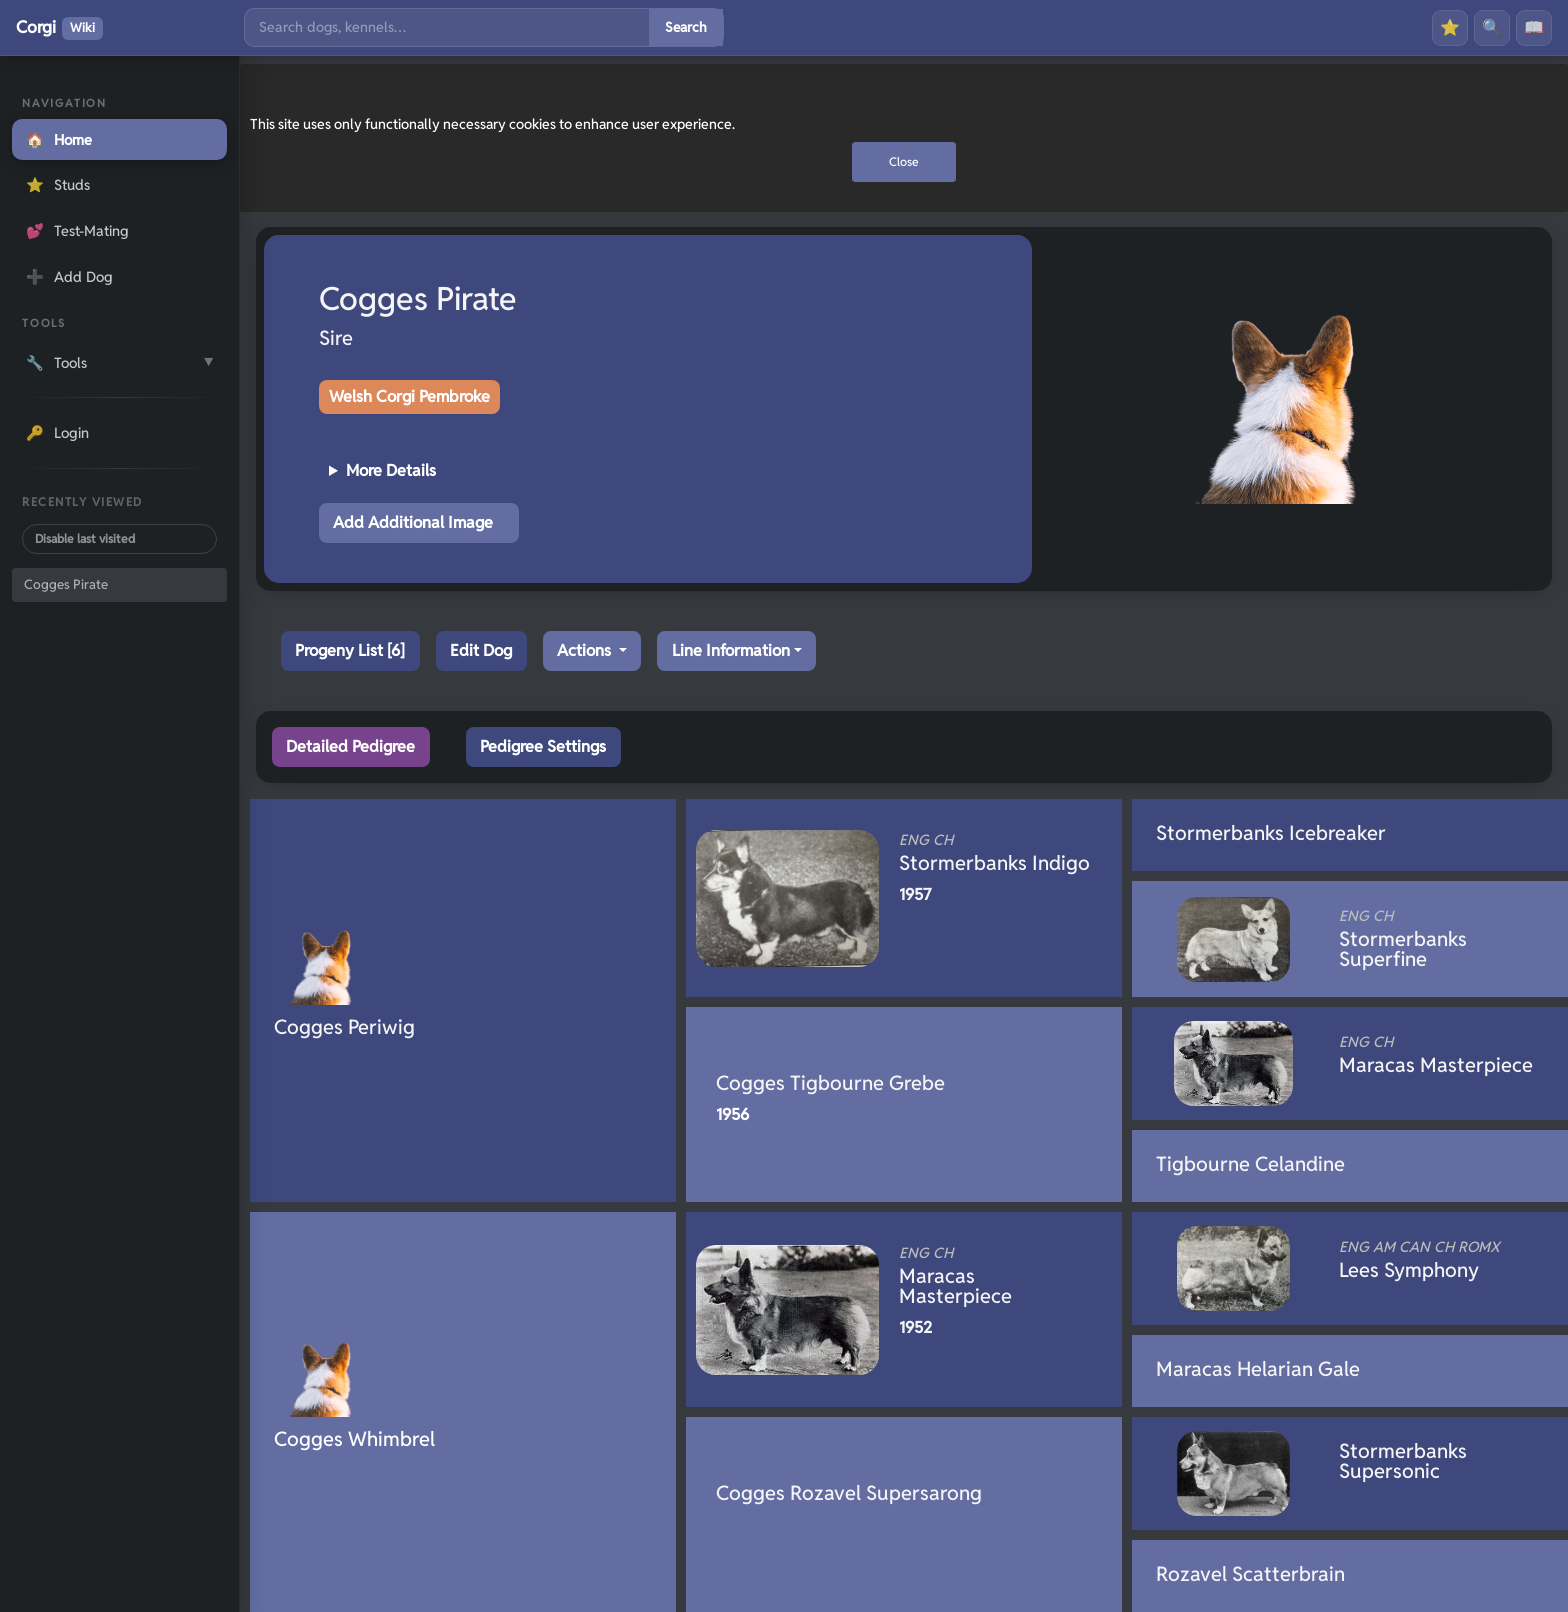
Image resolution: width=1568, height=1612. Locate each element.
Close (904, 161)
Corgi (59, 28)
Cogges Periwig (344, 1027)
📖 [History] (1534, 27)
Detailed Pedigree (350, 746)
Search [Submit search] (686, 27)
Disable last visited (85, 538)
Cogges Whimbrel (354, 1439)
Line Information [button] (731, 650)
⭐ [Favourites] (1450, 27)
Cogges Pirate (66, 584)
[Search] (447, 27)
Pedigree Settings (543, 746)
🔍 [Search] (1492, 27)
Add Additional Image (413, 522)
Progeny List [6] (350, 650)
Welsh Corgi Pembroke (409, 396)
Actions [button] (586, 650)
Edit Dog (481, 650)
